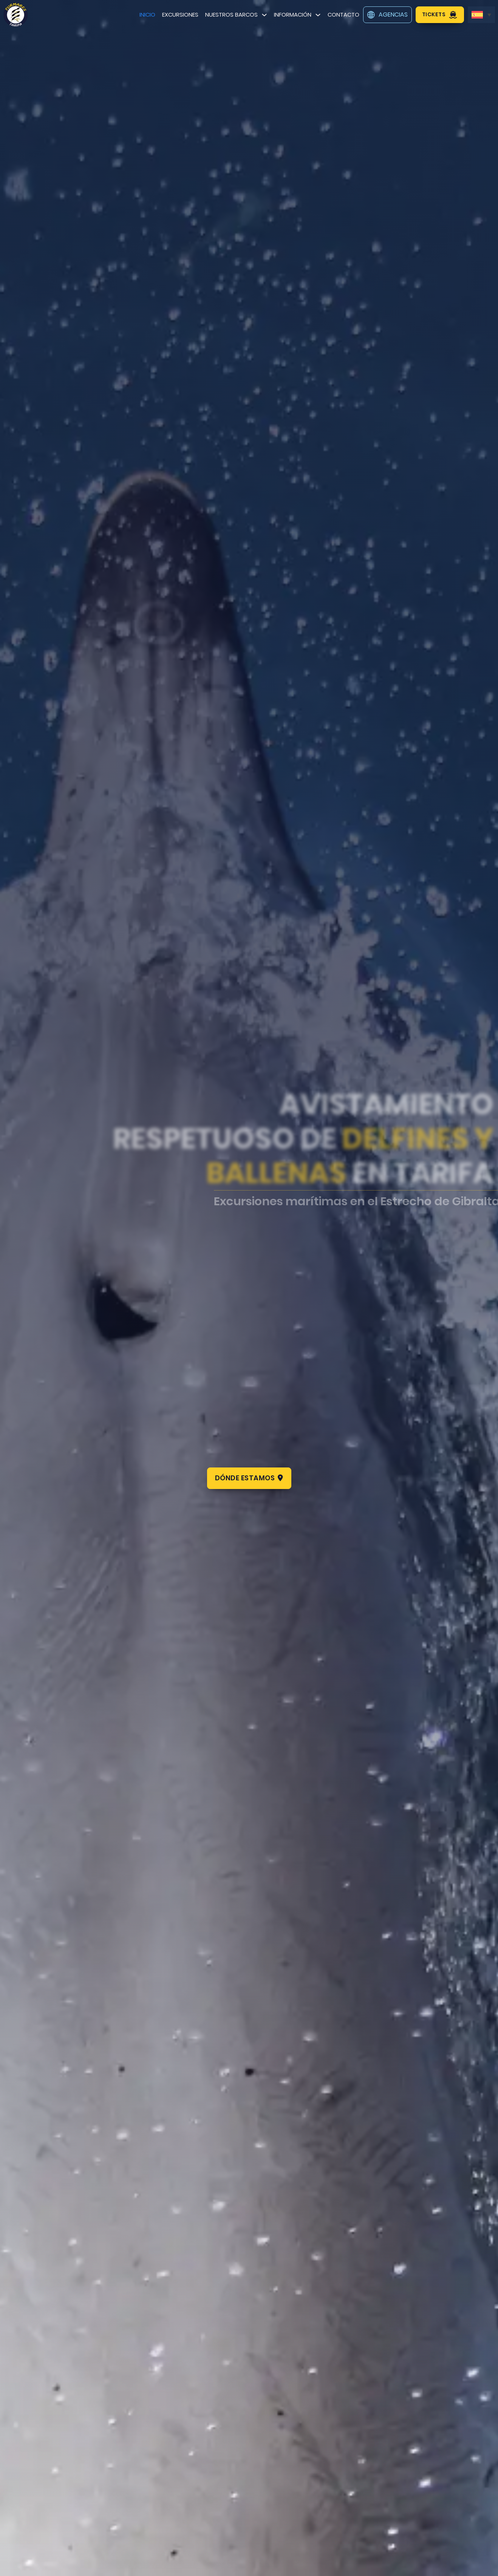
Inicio (147, 15)
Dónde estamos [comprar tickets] (249, 1478)
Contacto (343, 15)
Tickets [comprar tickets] (440, 14)
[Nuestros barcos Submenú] (264, 15)
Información (292, 15)
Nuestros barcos (231, 15)
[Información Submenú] (318, 15)
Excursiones (180, 15)
